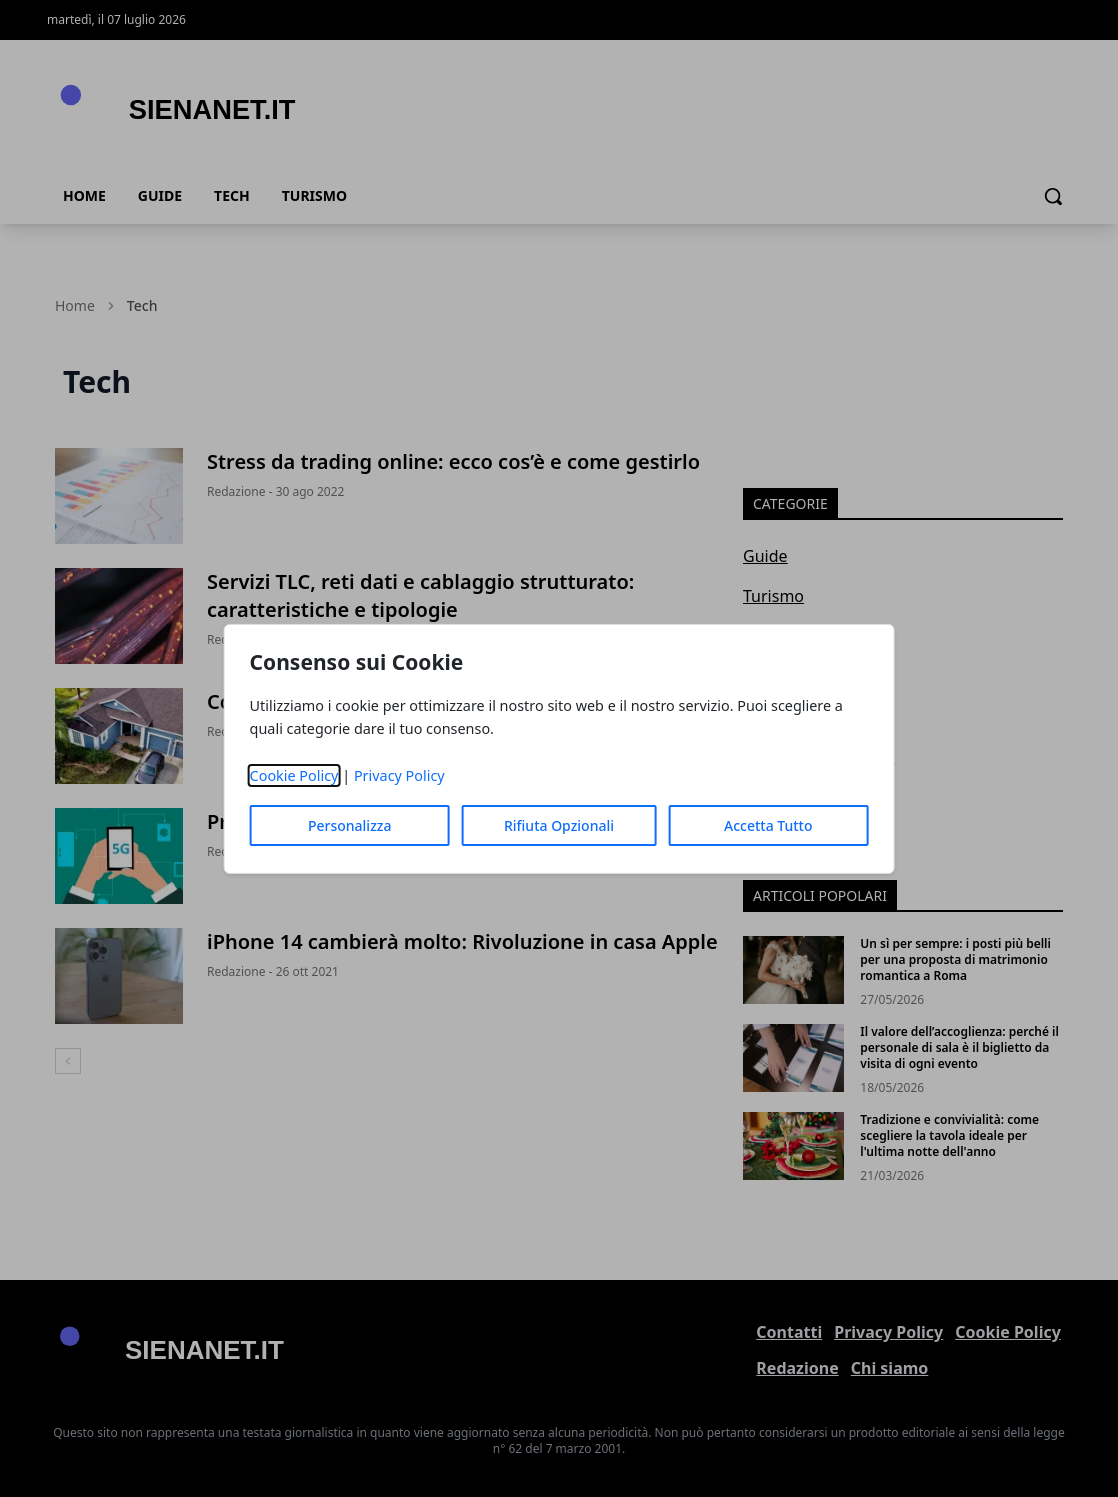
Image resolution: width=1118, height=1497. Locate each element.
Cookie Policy (294, 775)
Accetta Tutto (768, 825)
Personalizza (350, 825)
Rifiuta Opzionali (559, 825)
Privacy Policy (399, 775)
